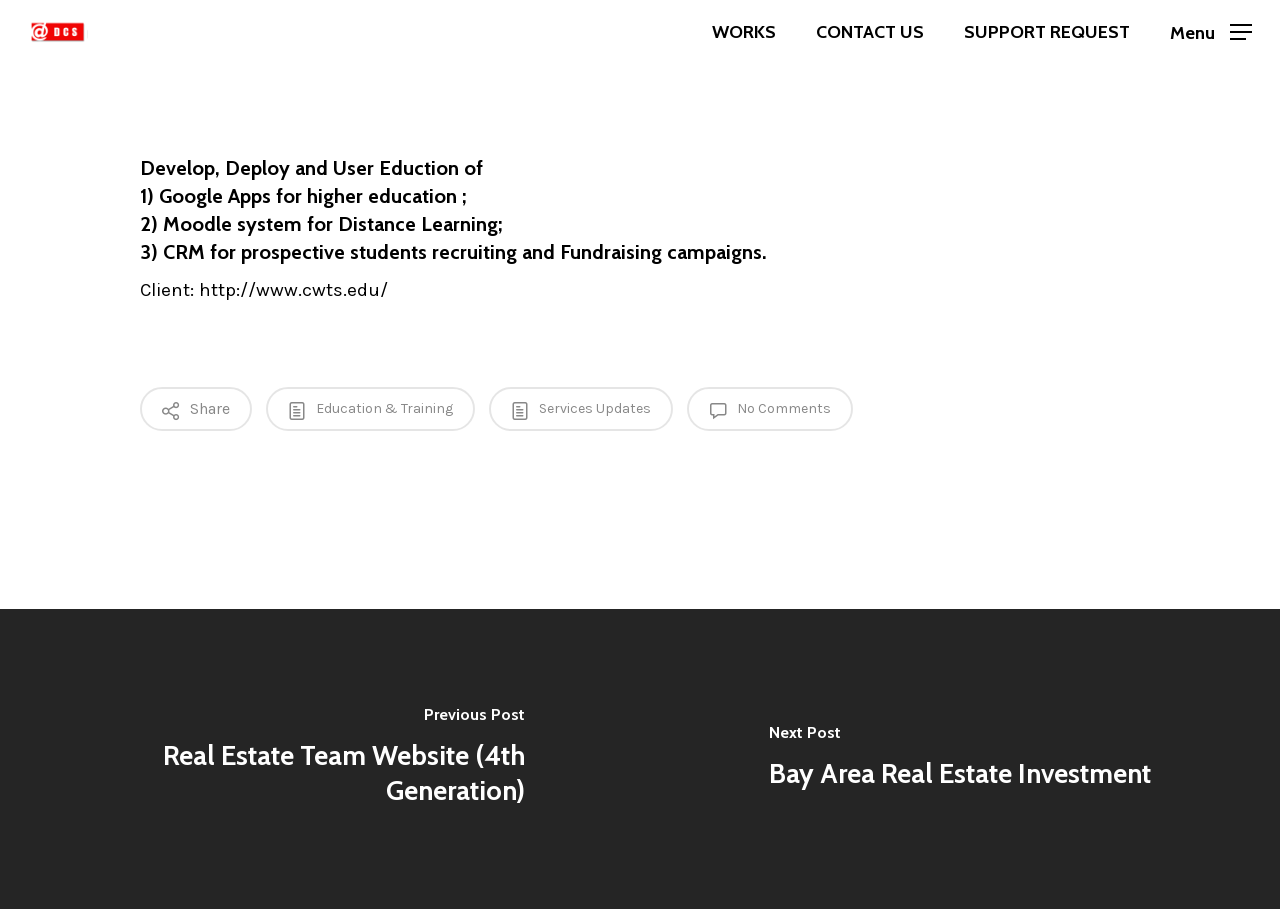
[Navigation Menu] (1211, 32)
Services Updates (581, 410)
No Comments (770, 410)
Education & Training (370, 410)
